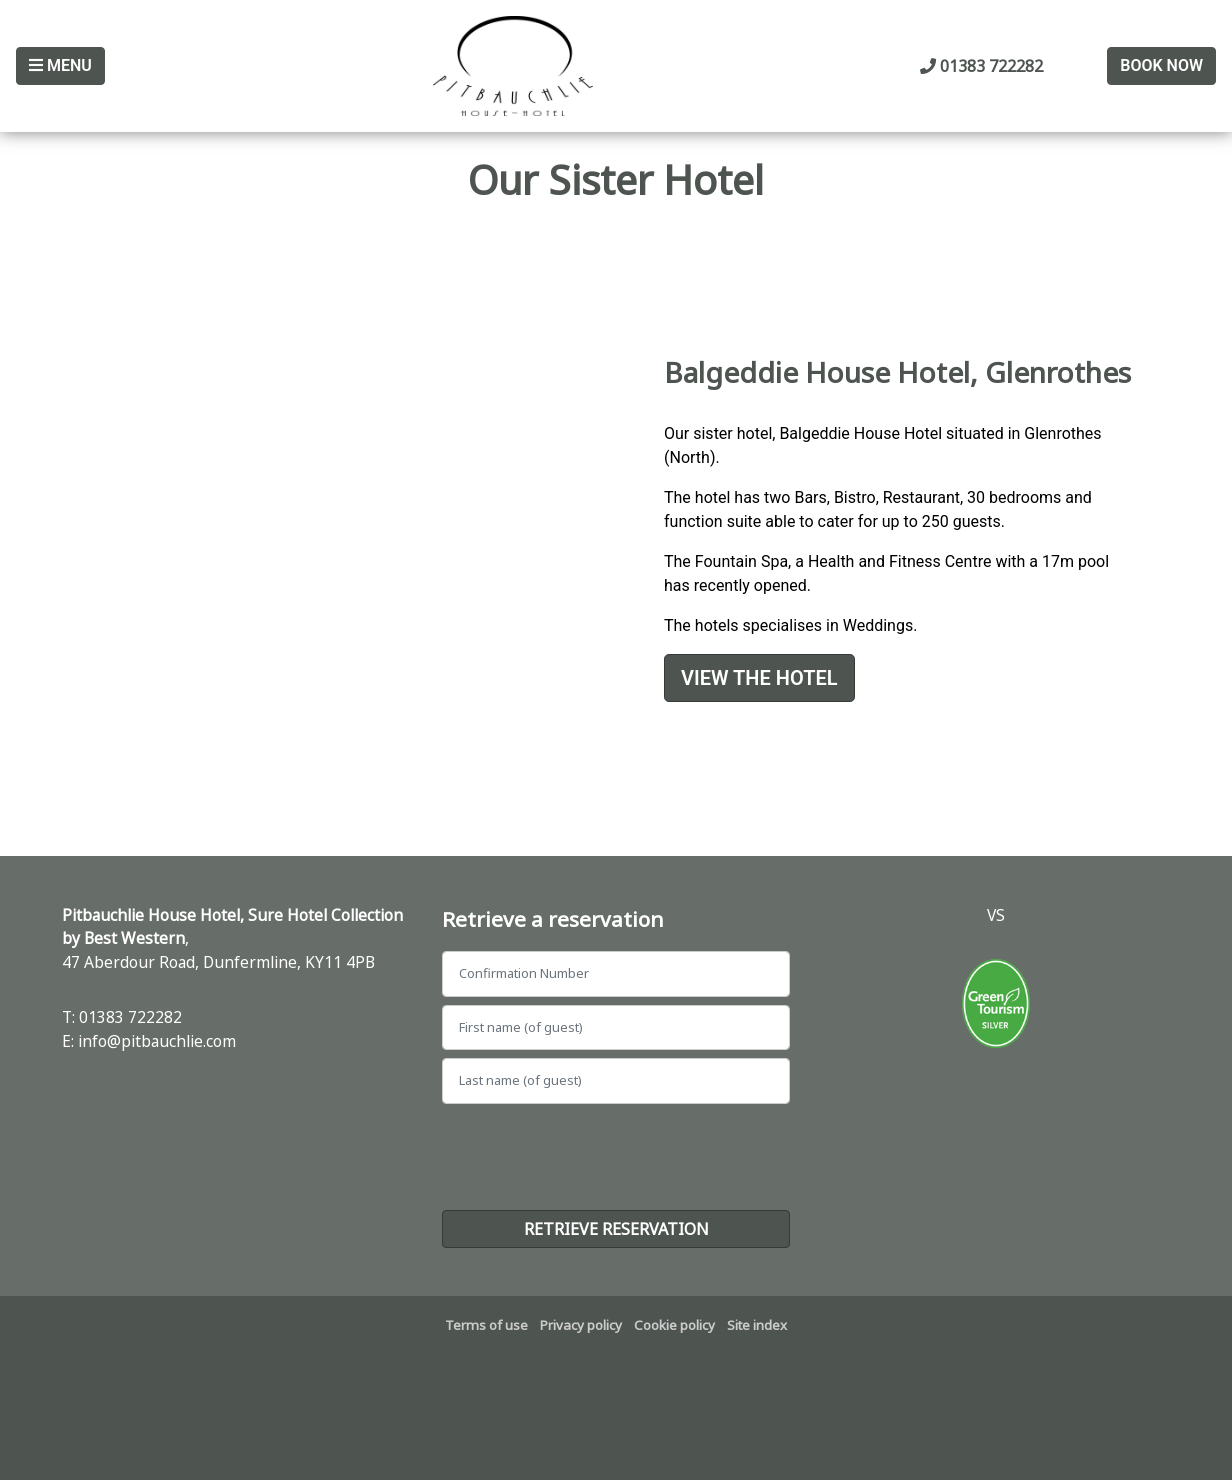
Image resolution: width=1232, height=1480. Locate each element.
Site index (757, 1325)
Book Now (1161, 65)
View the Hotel (759, 678)
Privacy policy (581, 1325)
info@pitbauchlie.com (157, 1041)
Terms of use (486, 1325)
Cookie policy (674, 1325)
